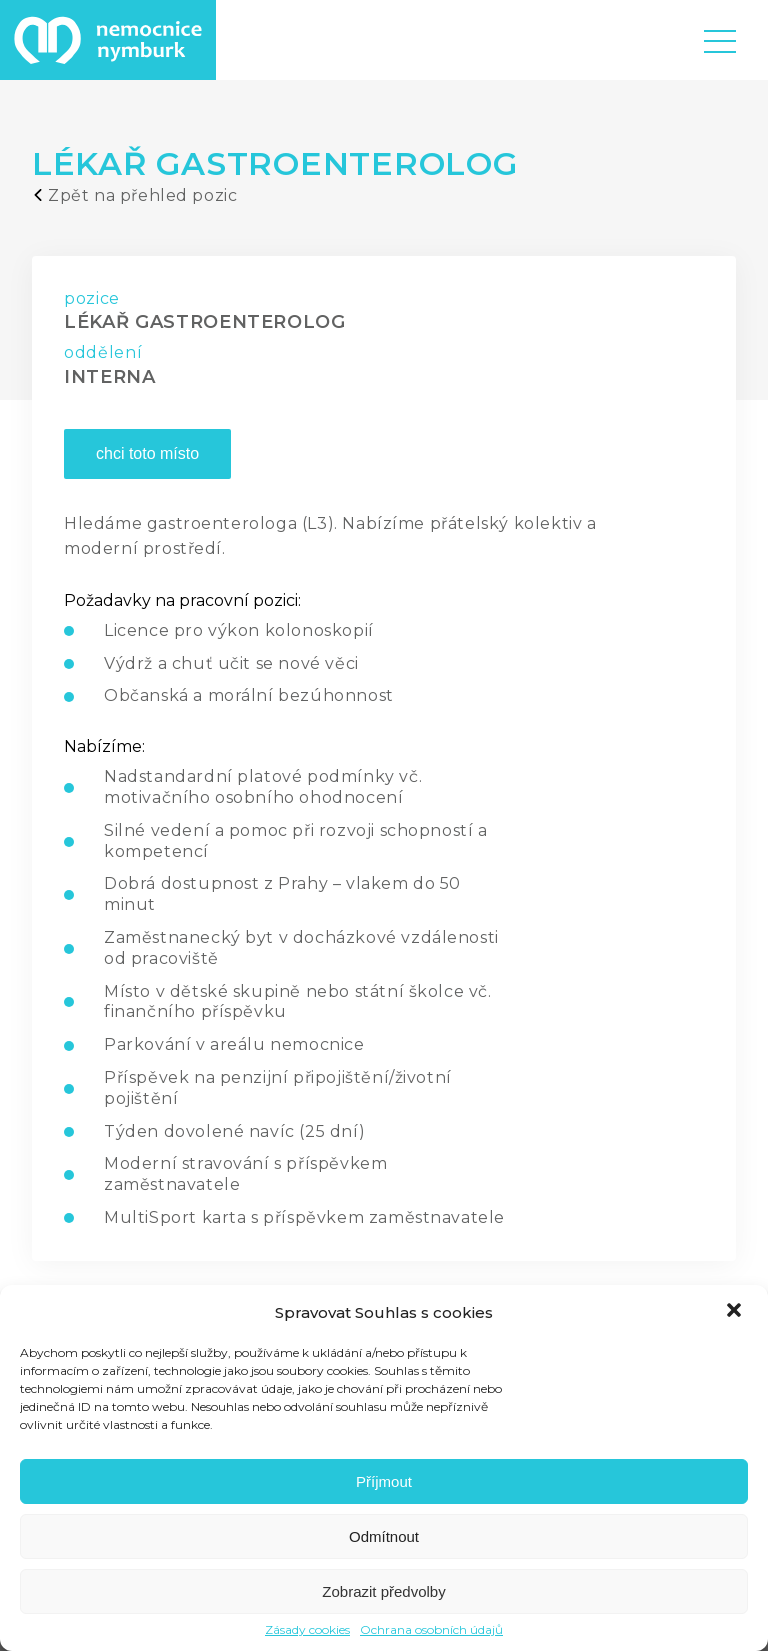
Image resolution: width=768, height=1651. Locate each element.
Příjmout (384, 1481)
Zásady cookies (307, 1630)
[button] (736, 1312)
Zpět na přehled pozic (134, 195)
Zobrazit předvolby (383, 1591)
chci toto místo (147, 453)
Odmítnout (384, 1536)
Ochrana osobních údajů (431, 1630)
